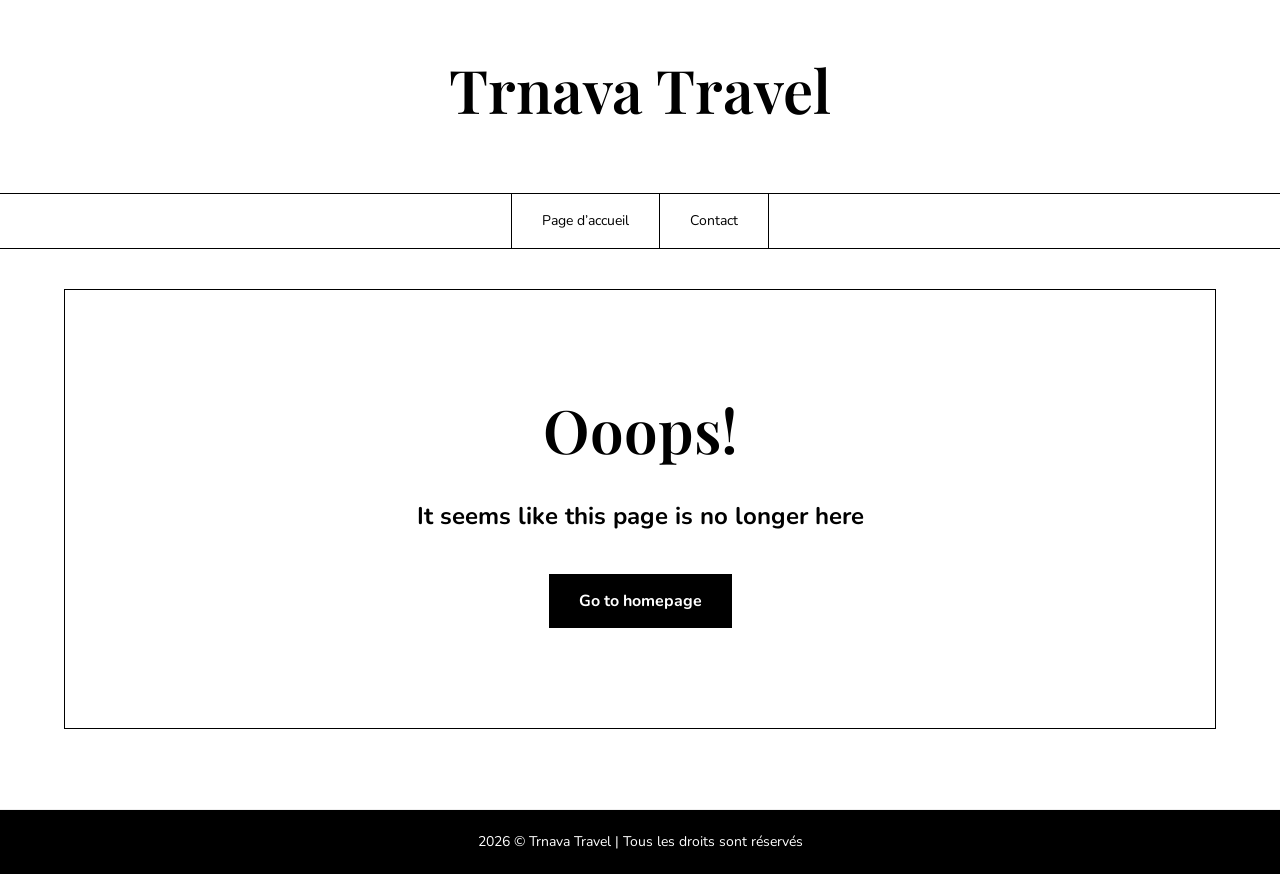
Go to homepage (640, 601)
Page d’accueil (585, 220)
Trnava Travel (640, 89)
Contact (714, 220)
